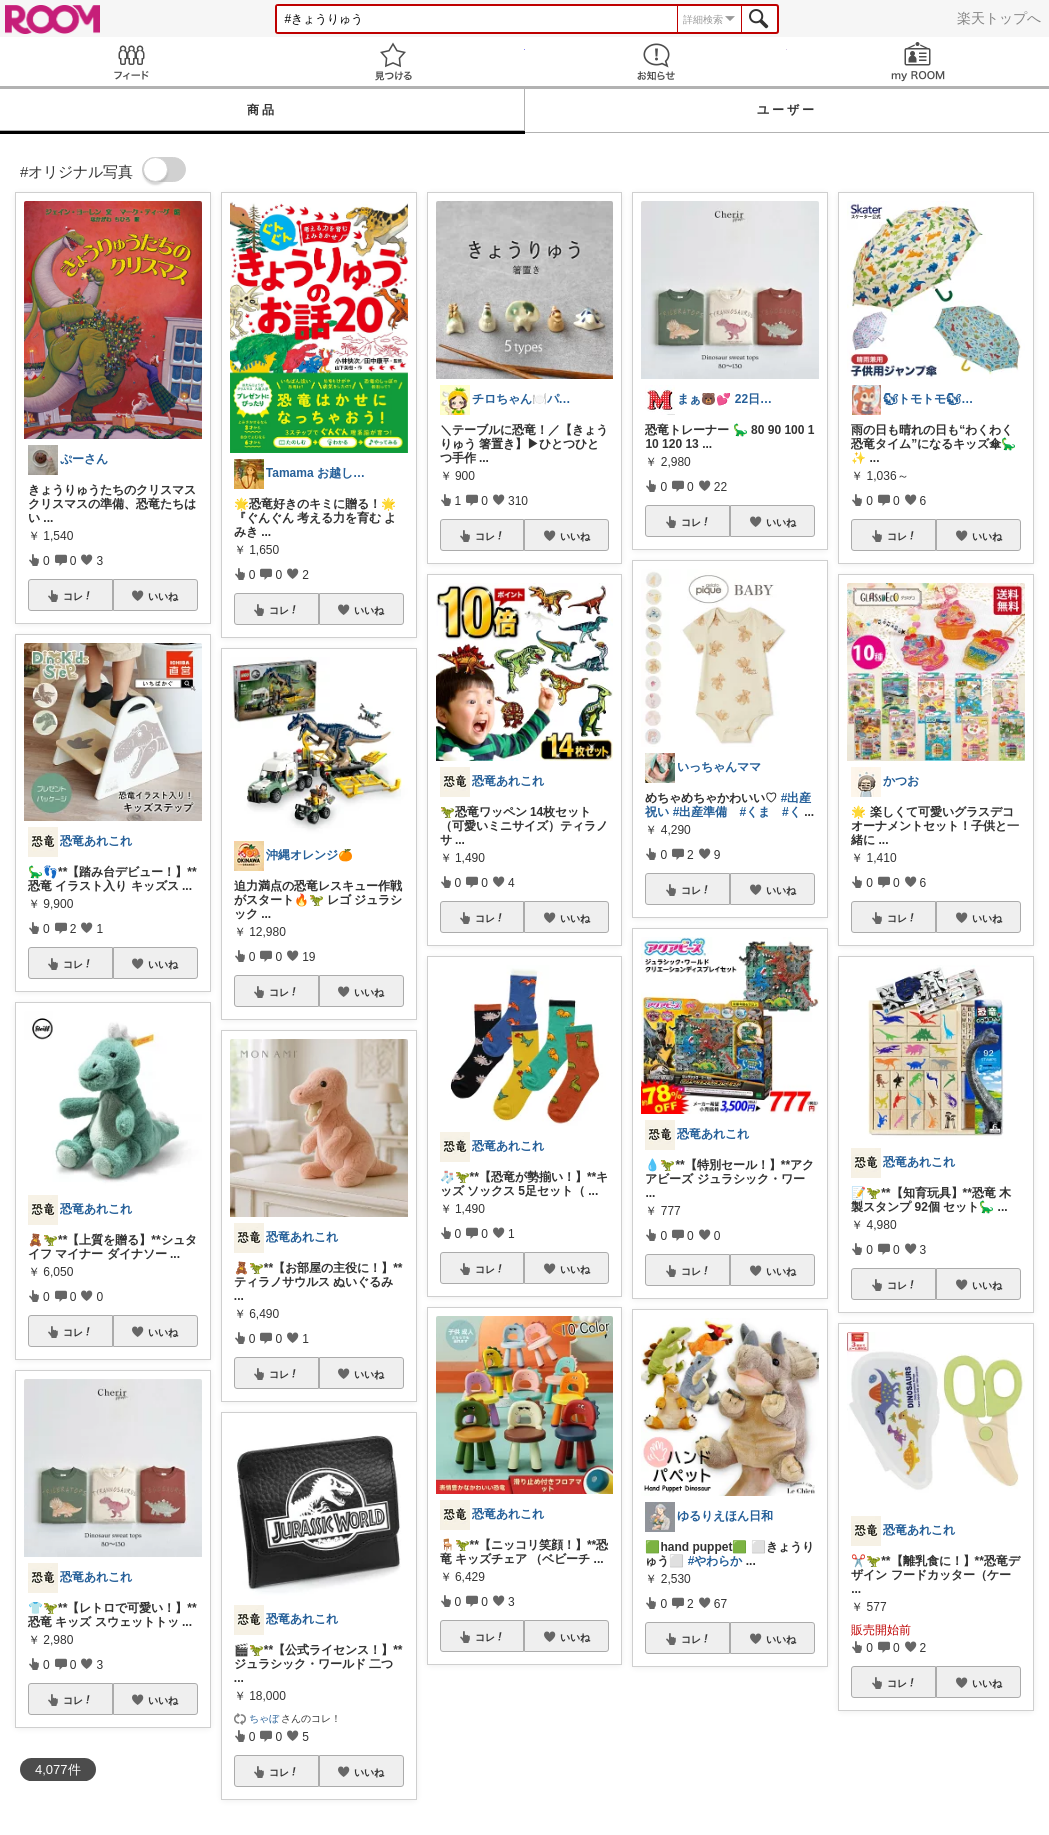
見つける (393, 61)
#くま (754, 812)
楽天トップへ (999, 18)
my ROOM (918, 61)
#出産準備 (700, 812)
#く (791, 812)
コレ (78, 596)
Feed (131, 61)
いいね (163, 596)
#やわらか (715, 1561)
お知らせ (656, 61)
